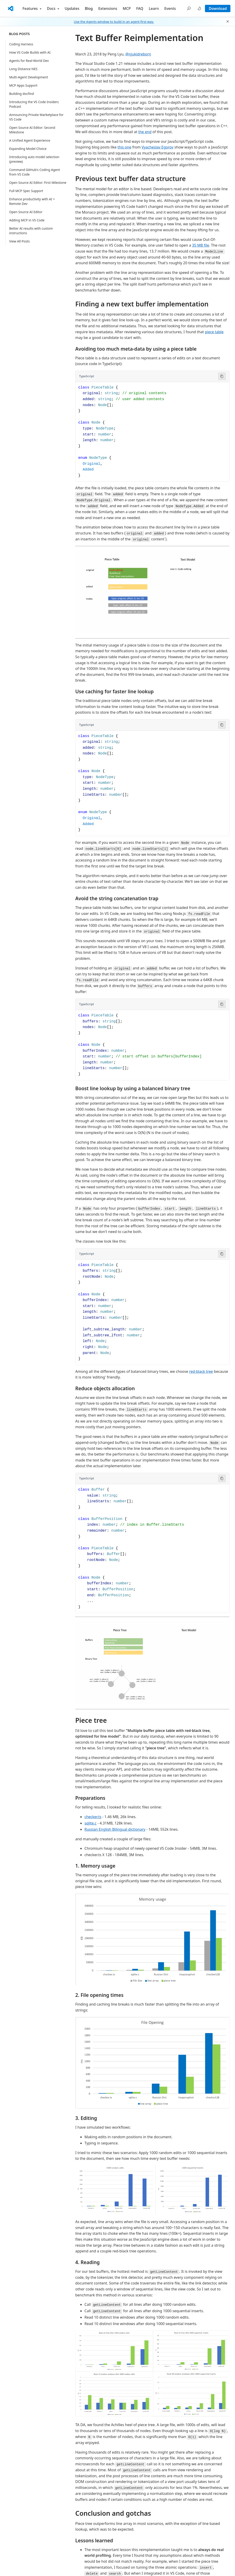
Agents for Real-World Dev (29, 60)
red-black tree (201, 1371)
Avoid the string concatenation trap (116, 898)
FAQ (139, 8)
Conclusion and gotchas (113, 2513)
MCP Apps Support (23, 85)
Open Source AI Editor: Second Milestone (32, 129)
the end (144, 131)
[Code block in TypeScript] (152, 432)
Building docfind (21, 93)
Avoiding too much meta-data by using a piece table (135, 349)
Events (170, 8)
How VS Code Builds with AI (29, 52)
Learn (154, 8)
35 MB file (200, 245)
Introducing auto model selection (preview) (34, 159)
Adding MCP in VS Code (27, 220)
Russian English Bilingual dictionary (114, 1829)
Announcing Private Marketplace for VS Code (36, 117)
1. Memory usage (95, 1866)
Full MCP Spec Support (26, 191)
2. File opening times (99, 1995)
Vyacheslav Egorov (157, 147)
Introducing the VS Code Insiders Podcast (34, 104)
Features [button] (32, 8)
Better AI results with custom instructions (31, 230)
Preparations (90, 1798)
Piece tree (91, 1720)
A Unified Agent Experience (29, 140)
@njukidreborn (138, 54)
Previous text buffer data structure (130, 178)
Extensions (107, 8)
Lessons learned (94, 2540)
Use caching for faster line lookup (114, 691)
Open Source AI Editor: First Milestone (37, 182)
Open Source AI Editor (25, 212)
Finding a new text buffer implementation (141, 304)
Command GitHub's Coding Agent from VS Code (34, 172)
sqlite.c (90, 1823)
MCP (127, 8)
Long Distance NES (23, 69)
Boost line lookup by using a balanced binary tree (132, 1088)
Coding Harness (21, 44)
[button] (189, 8)
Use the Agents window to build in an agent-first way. (114, 21)
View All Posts (19, 241)
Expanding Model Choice (28, 148)
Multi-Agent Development (28, 77)
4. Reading (87, 2262)
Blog (89, 8)
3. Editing (86, 2118)
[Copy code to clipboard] (222, 376)
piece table (214, 331)
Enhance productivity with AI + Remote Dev (32, 201)
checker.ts (92, 1816)
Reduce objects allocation (105, 1388)
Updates (72, 8)
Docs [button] (53, 8)
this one (124, 147)
